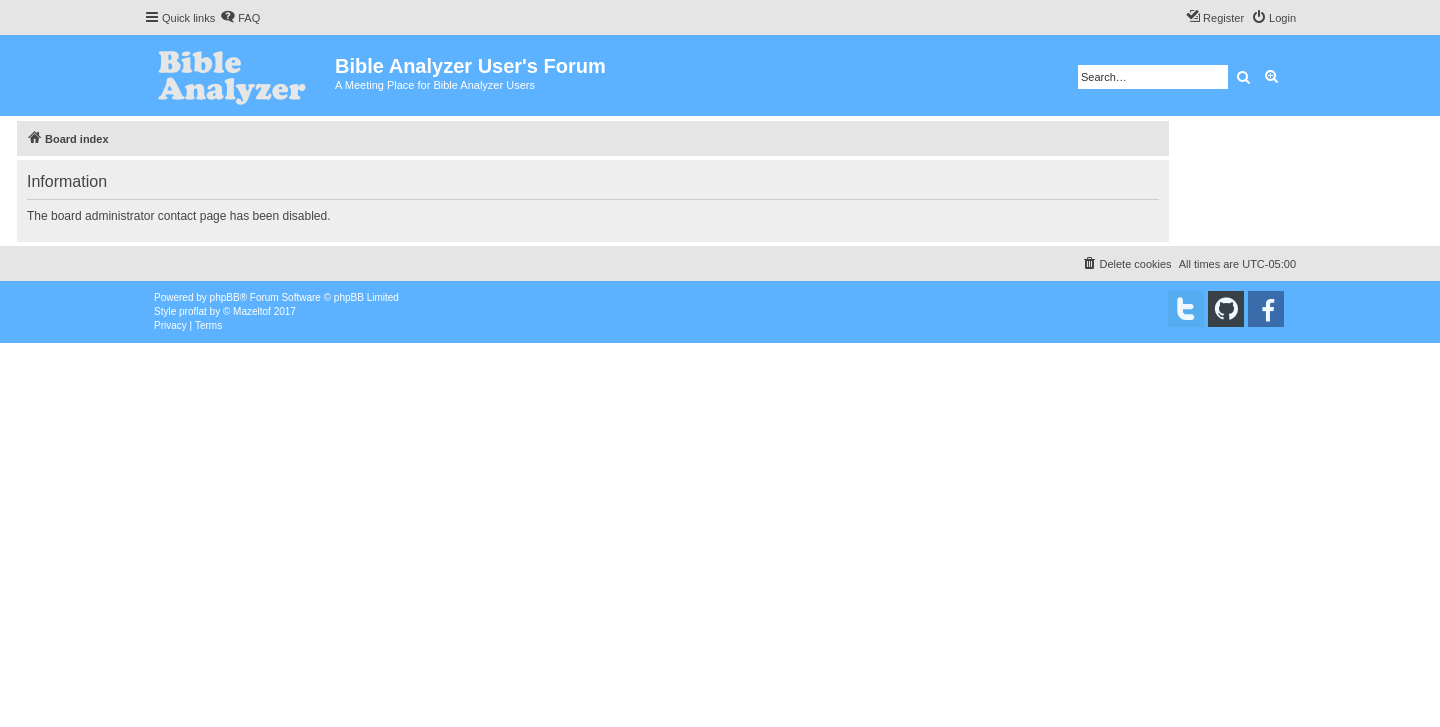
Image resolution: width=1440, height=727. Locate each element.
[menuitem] (240, 18)
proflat (193, 311)
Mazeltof (252, 311)
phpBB (225, 297)
